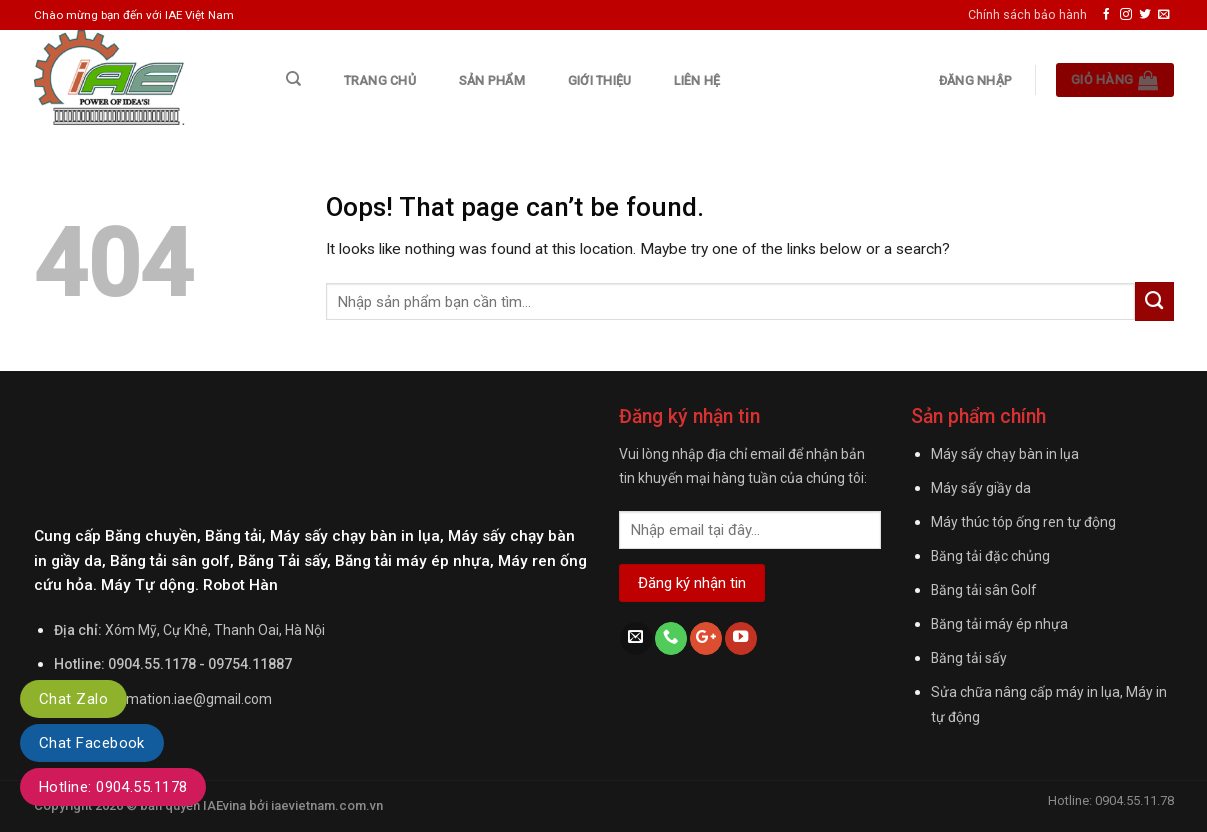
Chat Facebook (92, 743)
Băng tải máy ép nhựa (999, 624)
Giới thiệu (599, 80)
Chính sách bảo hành (1027, 14)
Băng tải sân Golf (983, 590)
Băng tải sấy (969, 658)
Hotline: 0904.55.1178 (113, 787)
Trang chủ (380, 80)
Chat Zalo (73, 699)
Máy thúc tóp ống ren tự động (1023, 522)
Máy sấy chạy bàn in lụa (1005, 454)
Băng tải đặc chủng (990, 556)
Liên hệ (697, 80)
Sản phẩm (492, 80)
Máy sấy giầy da (981, 488)
